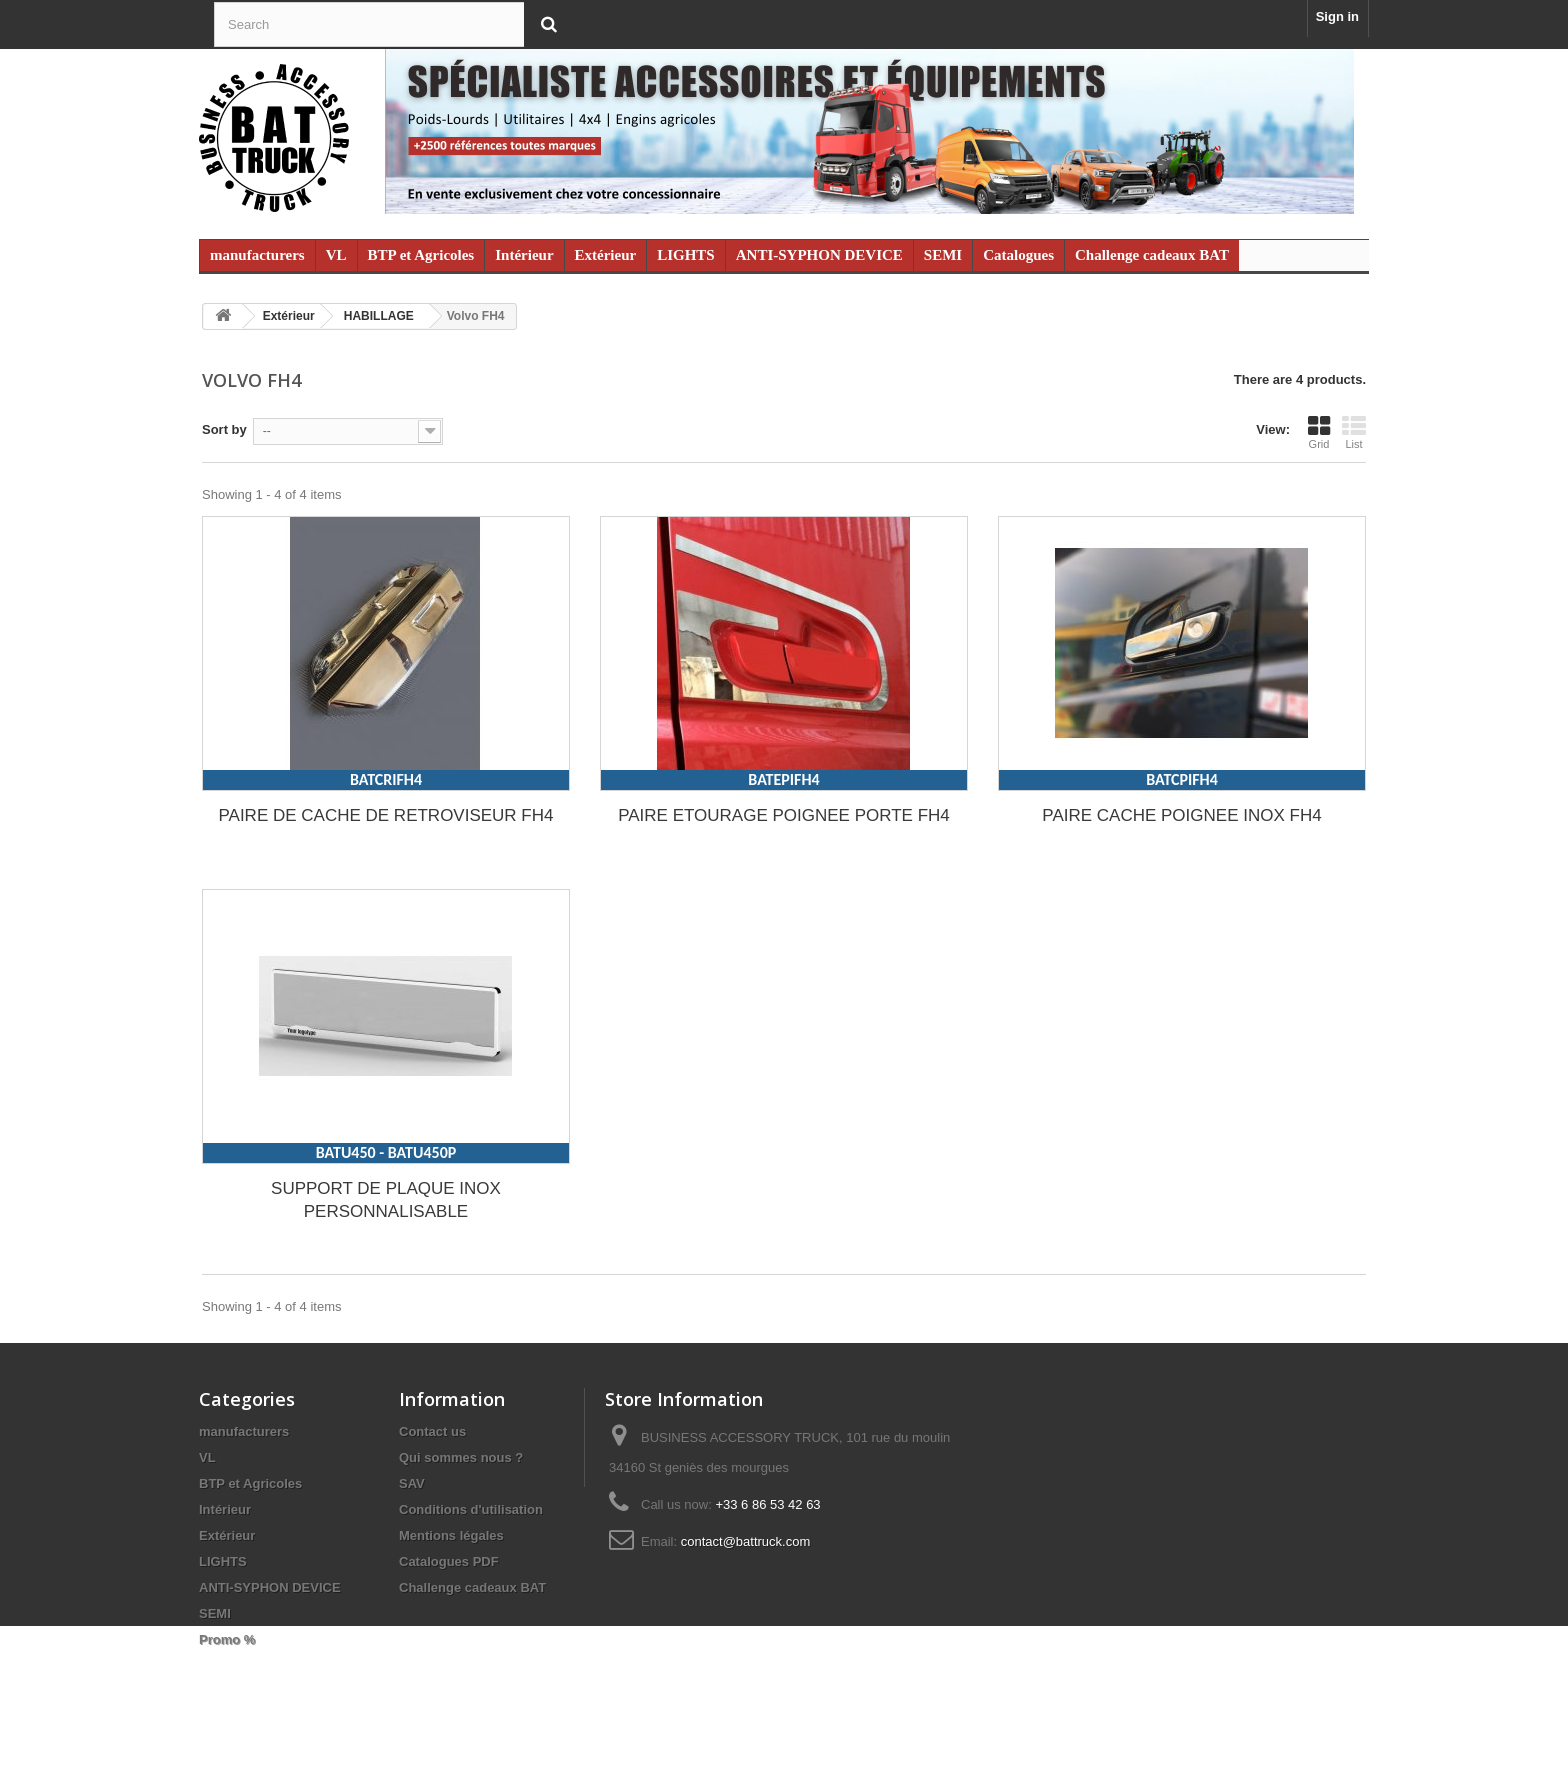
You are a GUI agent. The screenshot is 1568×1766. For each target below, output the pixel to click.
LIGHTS (686, 255)
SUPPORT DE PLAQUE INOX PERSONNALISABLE (386, 1200)
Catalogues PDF (449, 1561)
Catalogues (1018, 255)
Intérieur (524, 255)
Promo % (227, 1639)
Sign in (1337, 16)
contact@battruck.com (746, 1541)
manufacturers (257, 255)
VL (336, 255)
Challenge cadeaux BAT (1152, 255)
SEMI (943, 255)
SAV (412, 1483)
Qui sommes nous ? (461, 1457)
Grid (1319, 432)
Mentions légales (451, 1535)
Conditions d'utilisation (471, 1509)
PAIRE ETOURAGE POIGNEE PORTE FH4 (784, 815)
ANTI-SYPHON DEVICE (819, 255)
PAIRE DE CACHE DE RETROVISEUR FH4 (385, 815)
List (1354, 432)
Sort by (224, 429)
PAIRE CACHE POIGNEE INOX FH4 (1181, 815)
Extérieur (606, 255)
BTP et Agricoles (421, 255)
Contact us (432, 1431)
